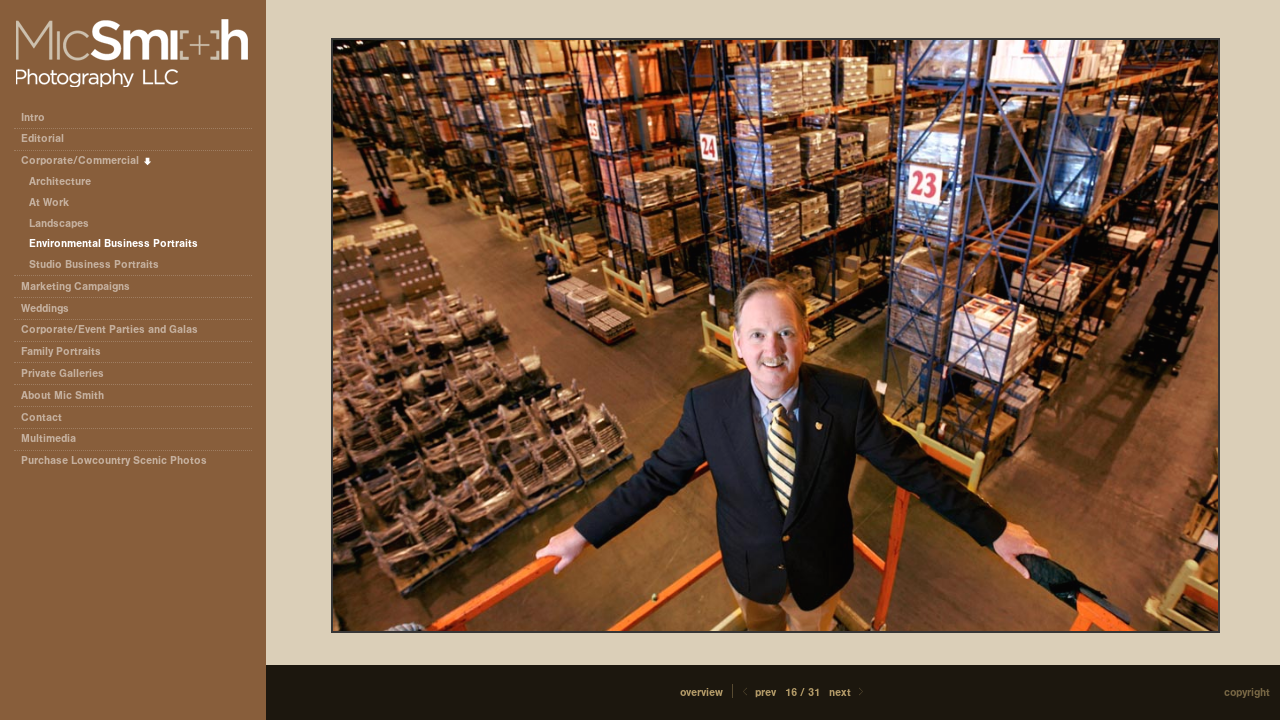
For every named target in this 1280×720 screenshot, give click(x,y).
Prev (757, 692)
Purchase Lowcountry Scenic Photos (114, 460)
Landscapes (59, 223)
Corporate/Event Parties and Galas (116, 329)
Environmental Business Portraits (113, 243)
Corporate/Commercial (87, 160)
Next (848, 692)
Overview (701, 692)
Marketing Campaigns (75, 286)
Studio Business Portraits (94, 264)
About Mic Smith (62, 395)
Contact (41, 417)
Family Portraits (61, 351)
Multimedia (48, 438)
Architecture (60, 181)
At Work (49, 202)
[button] (701, 692)
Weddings (45, 308)
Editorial (49, 138)
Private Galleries (62, 373)
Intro (33, 117)
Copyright (1247, 692)
